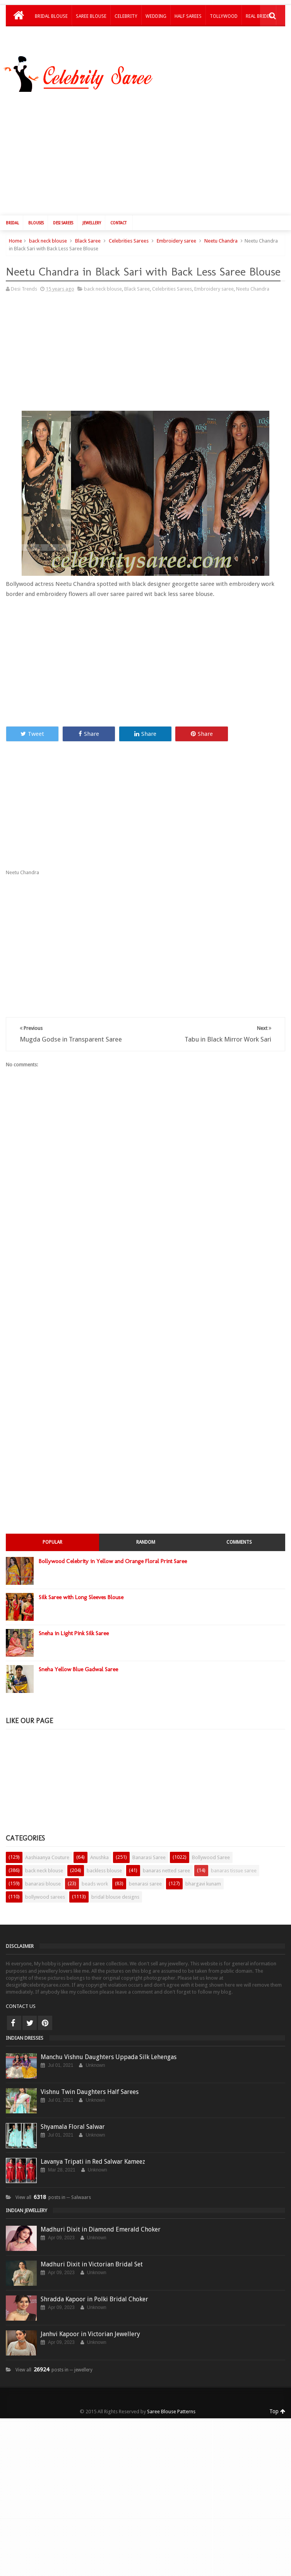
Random (145, 1536)
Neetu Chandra (221, 235)
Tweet (32, 727)
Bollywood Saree (211, 1852)
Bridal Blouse (51, 16)
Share (89, 727)
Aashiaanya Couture (47, 1852)
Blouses (36, 217)
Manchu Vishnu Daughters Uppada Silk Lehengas (108, 2051)
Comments (239, 1536)
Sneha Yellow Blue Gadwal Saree (78, 1663)
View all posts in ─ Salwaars (53, 2191)
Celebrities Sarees (129, 235)
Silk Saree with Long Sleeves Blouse (81, 1591)
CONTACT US (21, 2000)
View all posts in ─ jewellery (53, 2364)
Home (15, 235)
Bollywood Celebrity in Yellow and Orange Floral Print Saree (113, 1555)
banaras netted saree (166, 1865)
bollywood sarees (45, 1891)
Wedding (156, 16)
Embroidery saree (176, 235)
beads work (95, 1878)
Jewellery (91, 217)
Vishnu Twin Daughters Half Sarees (90, 2086)
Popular (52, 1536)
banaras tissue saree (234, 1865)
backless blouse (104, 1865)
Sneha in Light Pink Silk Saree (74, 1627)
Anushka (99, 1852)
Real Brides (259, 16)
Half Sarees (188, 16)
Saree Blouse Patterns (171, 2406)
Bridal (12, 217)
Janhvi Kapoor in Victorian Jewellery (90, 2328)
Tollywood (224, 16)
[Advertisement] (71, 348)
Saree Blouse (91, 16)
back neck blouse (48, 235)
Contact (118, 217)
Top (277, 2405)
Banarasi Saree (149, 1852)
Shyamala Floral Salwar (73, 2121)
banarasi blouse (43, 1878)
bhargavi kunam (203, 1878)
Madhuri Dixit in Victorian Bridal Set (92, 2258)
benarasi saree (145, 1878)
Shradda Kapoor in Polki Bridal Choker (94, 2293)
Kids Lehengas (51, 36)
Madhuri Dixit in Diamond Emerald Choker (101, 2223)
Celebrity (126, 16)
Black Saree (88, 235)
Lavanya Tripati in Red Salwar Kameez (93, 2155)
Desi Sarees (63, 217)
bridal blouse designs (115, 1891)
